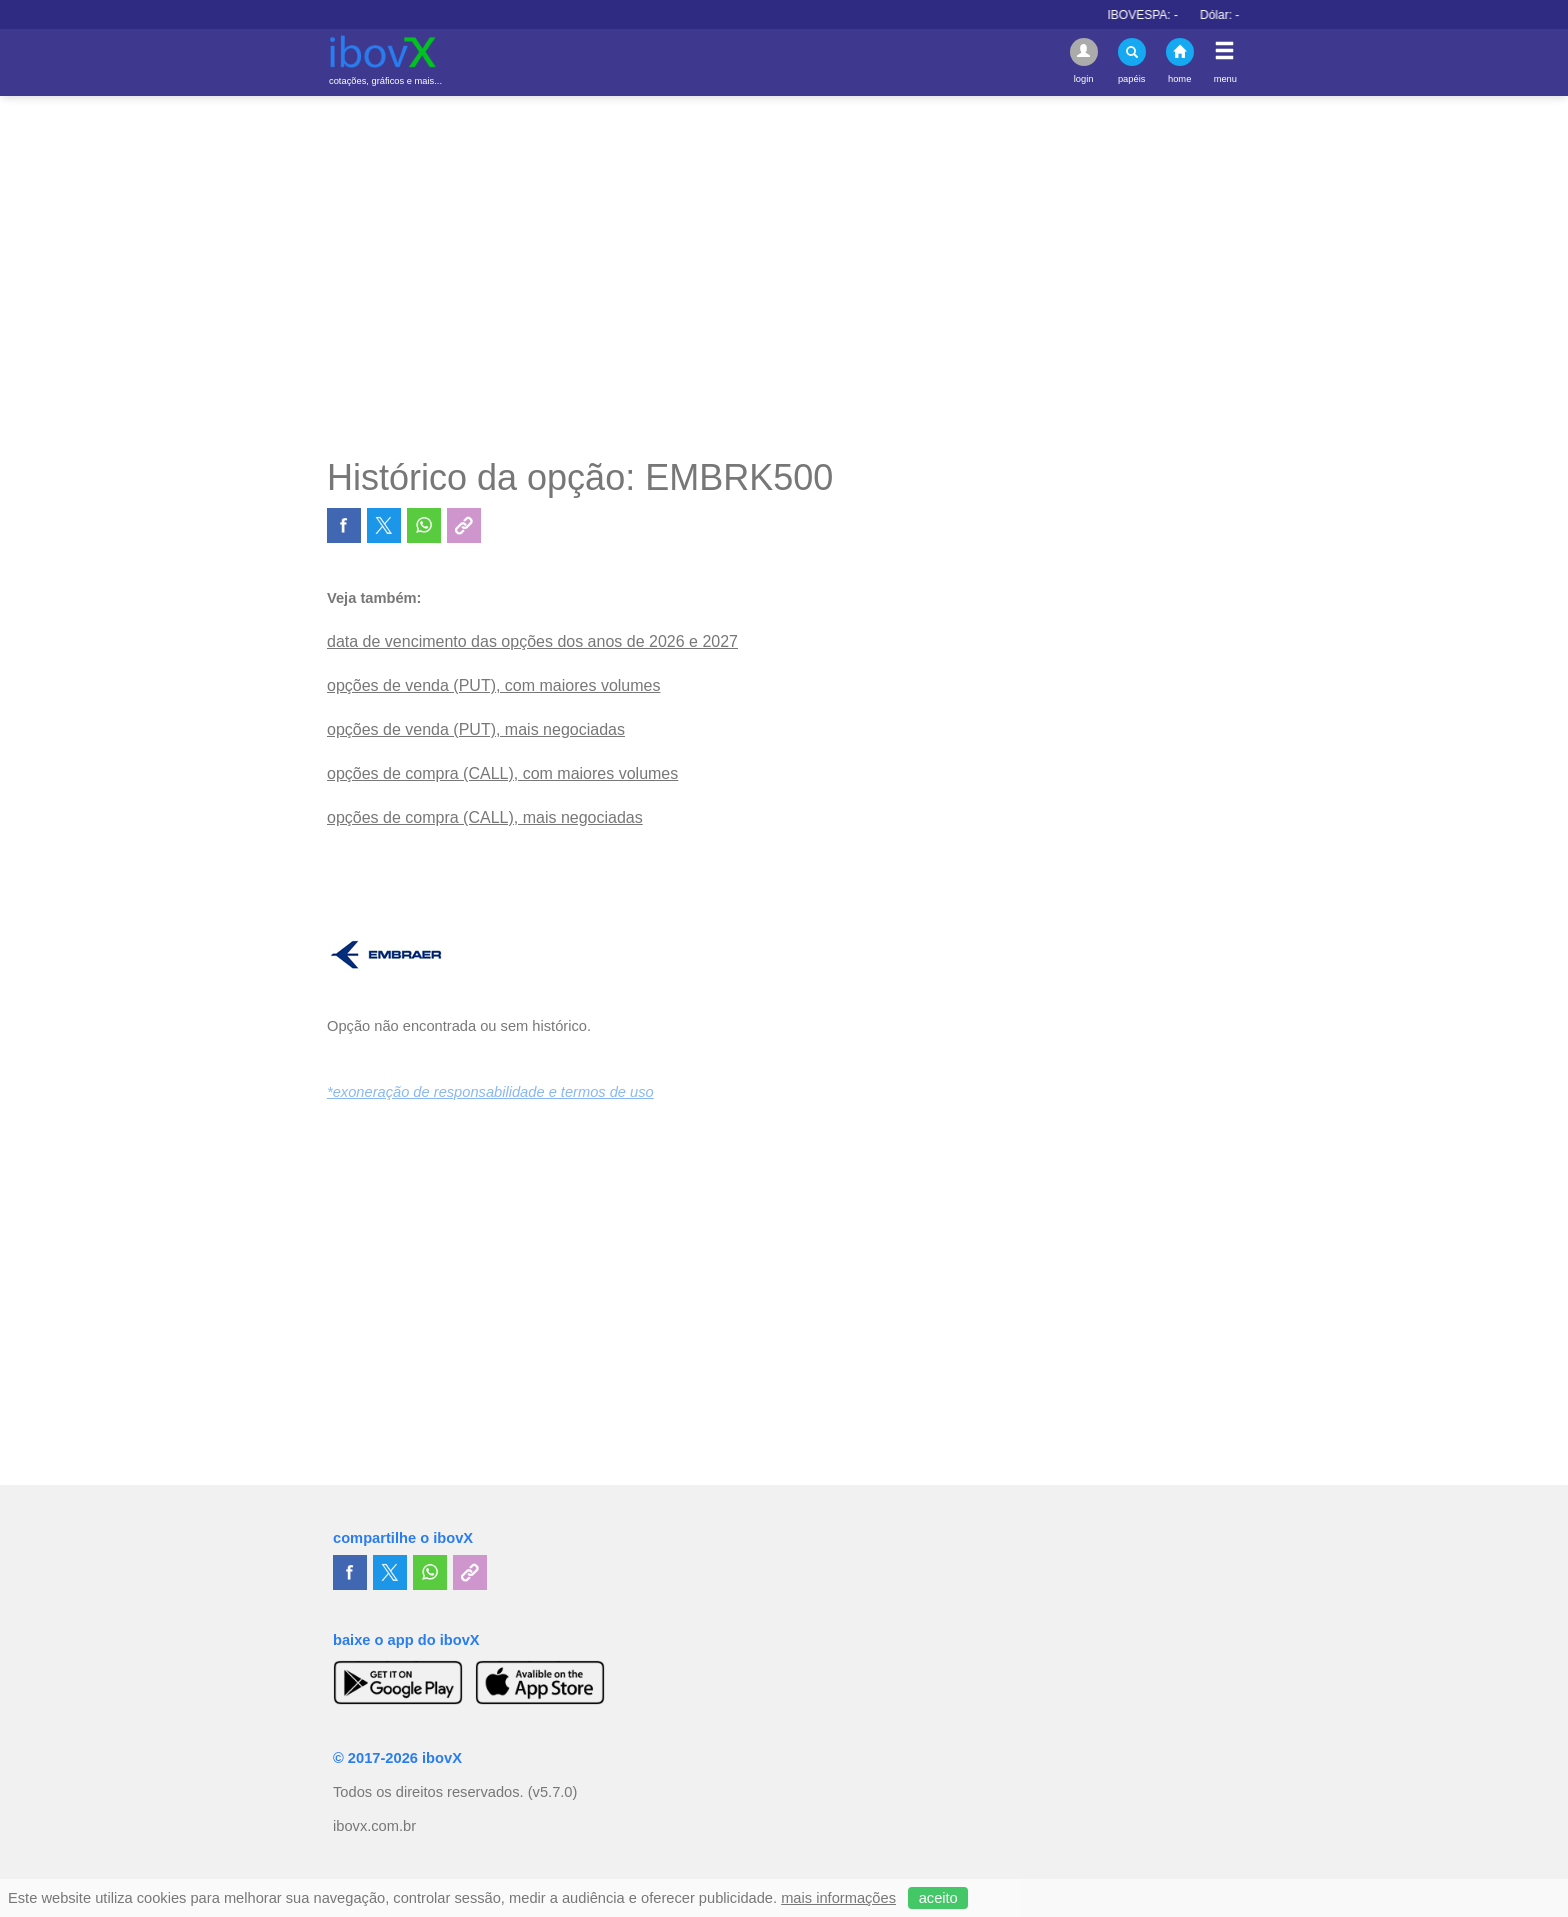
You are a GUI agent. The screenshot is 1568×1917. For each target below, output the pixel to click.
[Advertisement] (784, 276)
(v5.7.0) (553, 1792)
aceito (938, 1898)
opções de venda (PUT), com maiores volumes (493, 685)
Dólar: (1246, 15)
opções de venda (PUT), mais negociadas (476, 729)
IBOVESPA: (1169, 15)
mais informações (838, 1898)
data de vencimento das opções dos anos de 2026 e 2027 (532, 641)
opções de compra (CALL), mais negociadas (485, 817)
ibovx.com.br (374, 1826)
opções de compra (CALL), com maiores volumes (502, 773)
